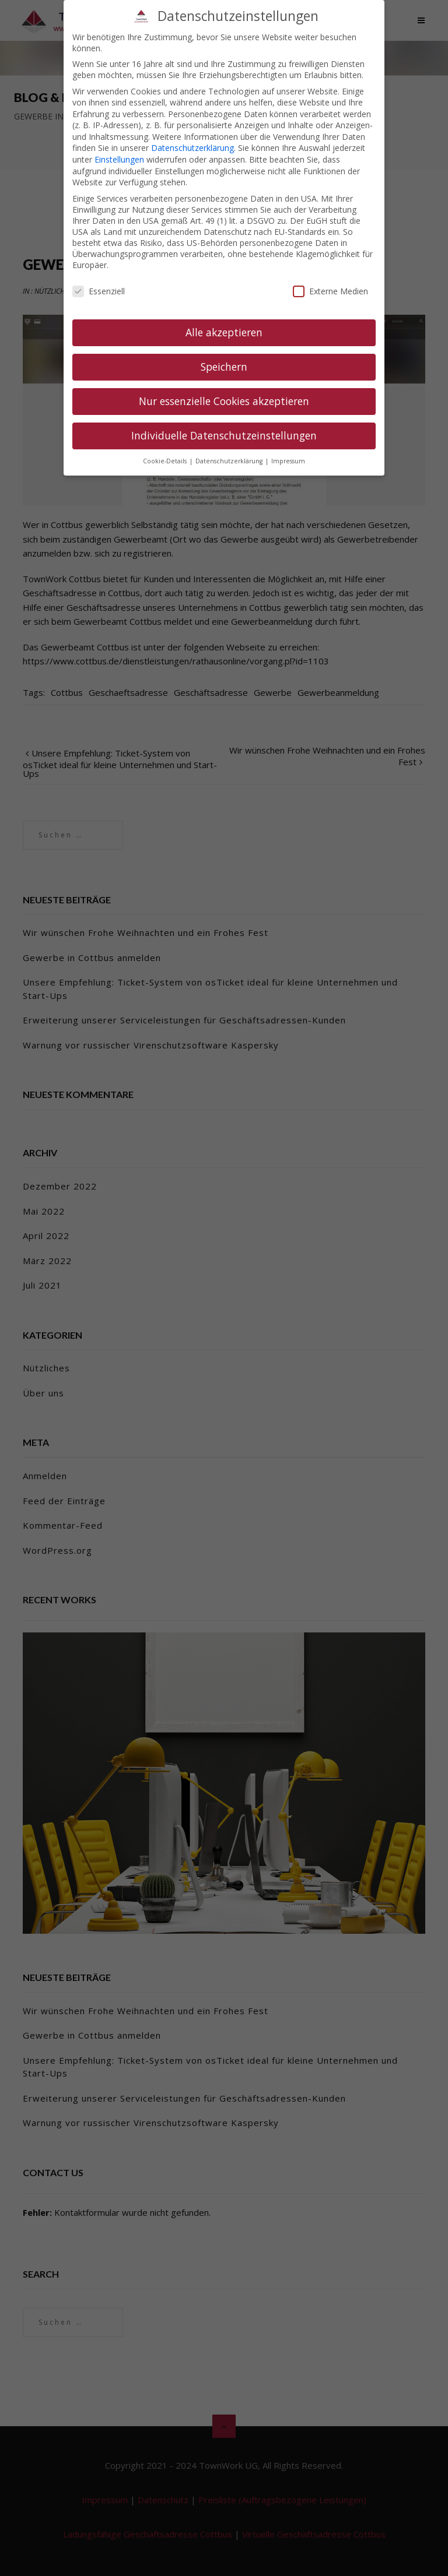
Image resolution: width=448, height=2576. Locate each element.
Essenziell (98, 277)
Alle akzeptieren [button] (224, 318)
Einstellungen (119, 145)
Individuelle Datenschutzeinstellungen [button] (224, 421)
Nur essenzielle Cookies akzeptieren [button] (224, 387)
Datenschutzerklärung (192, 134)
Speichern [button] (224, 353)
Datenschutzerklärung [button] (229, 447)
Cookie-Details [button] (165, 447)
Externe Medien (330, 277)
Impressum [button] (288, 447)
